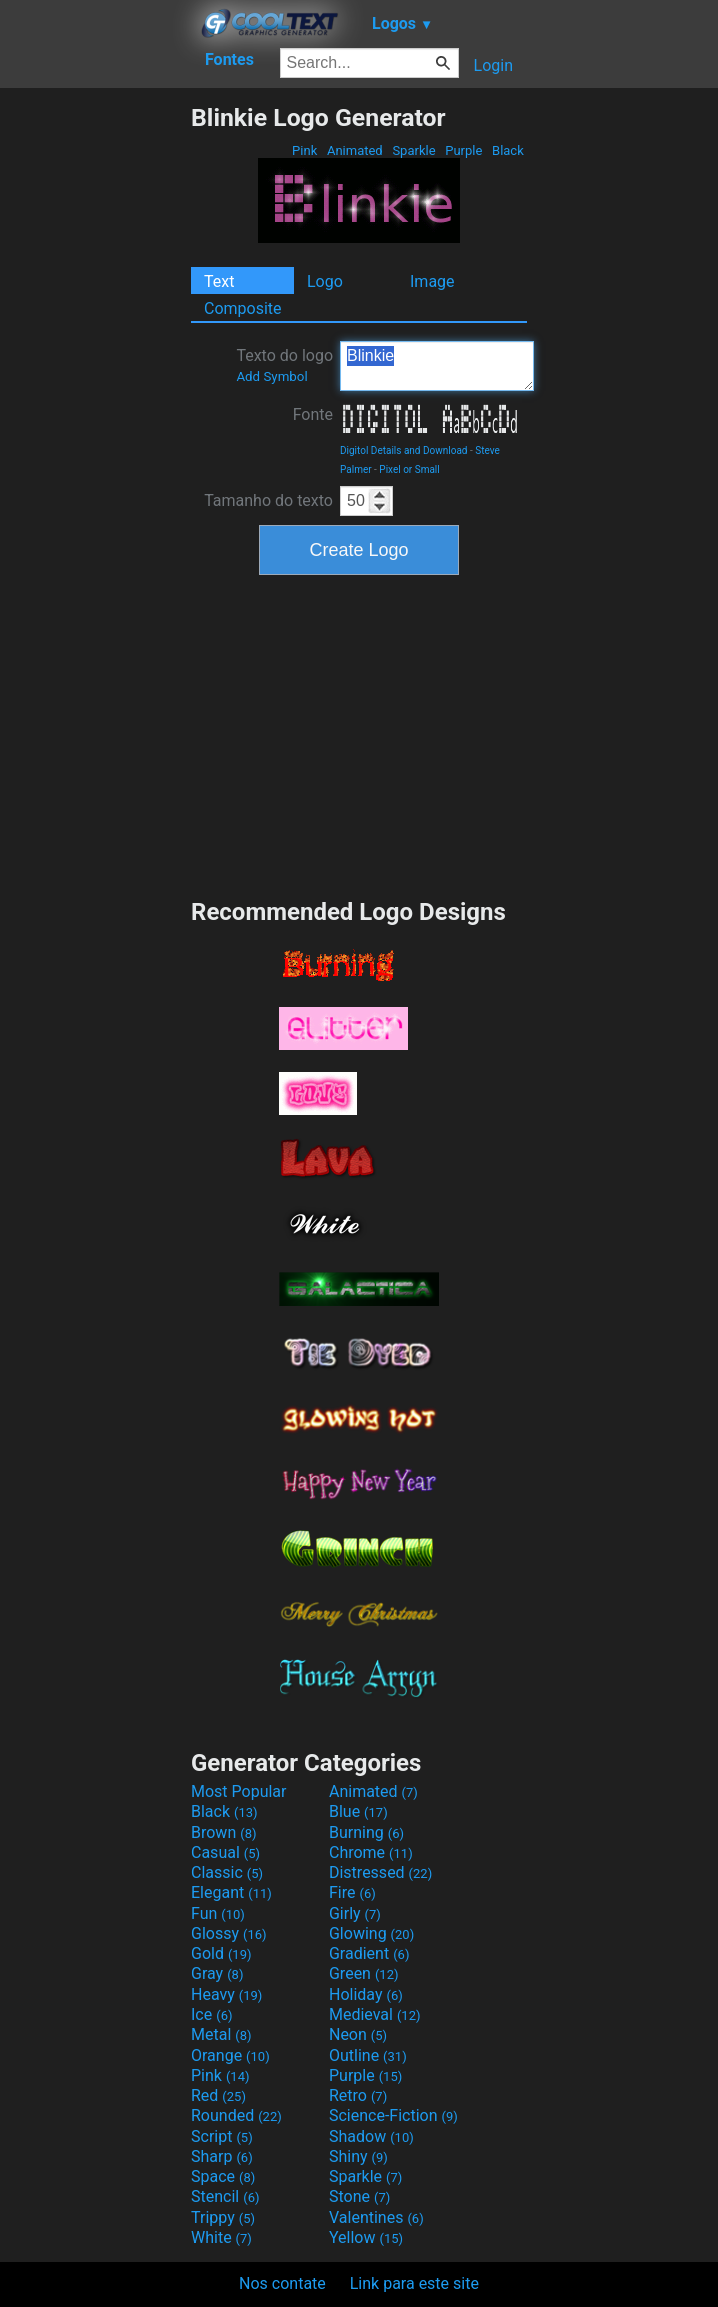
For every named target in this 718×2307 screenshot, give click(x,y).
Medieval (375, 2014)
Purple (464, 150)
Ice (211, 2014)
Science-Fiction (393, 2115)
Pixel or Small (409, 469)
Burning (366, 1832)
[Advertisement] (95, 403)
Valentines (376, 2217)
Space (223, 2176)
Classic (227, 1872)
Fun (218, 1913)
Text (219, 281)
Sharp (222, 2156)
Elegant (231, 1892)
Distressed (380, 1872)
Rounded (236, 2115)
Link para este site (414, 2283)
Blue (358, 1811)
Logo (325, 281)
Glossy (229, 1933)
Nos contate (282, 2283)
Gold (221, 1953)
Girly (355, 1913)
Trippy (223, 2217)
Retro (358, 2095)
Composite (243, 308)
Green (364, 1973)
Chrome (371, 1852)
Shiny (358, 2156)
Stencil (225, 2196)
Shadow (371, 2136)
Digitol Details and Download (404, 450)
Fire (352, 1892)
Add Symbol (271, 376)
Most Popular (239, 1791)
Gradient (369, 1953)
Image (432, 281)
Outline (368, 2055)
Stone (359, 2196)
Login (493, 65)
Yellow (366, 2237)
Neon (358, 2034)
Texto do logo (284, 365)
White (221, 2237)
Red (218, 2095)
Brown (223, 1832)
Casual (225, 1852)
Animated (355, 150)
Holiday (366, 1994)
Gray (217, 1973)
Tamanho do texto (268, 500)
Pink (305, 150)
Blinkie (437, 366)
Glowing (371, 1933)
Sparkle (414, 150)
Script (222, 2136)
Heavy (226, 1994)
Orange (230, 2055)
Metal (221, 2034)
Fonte (313, 414)
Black (508, 150)
